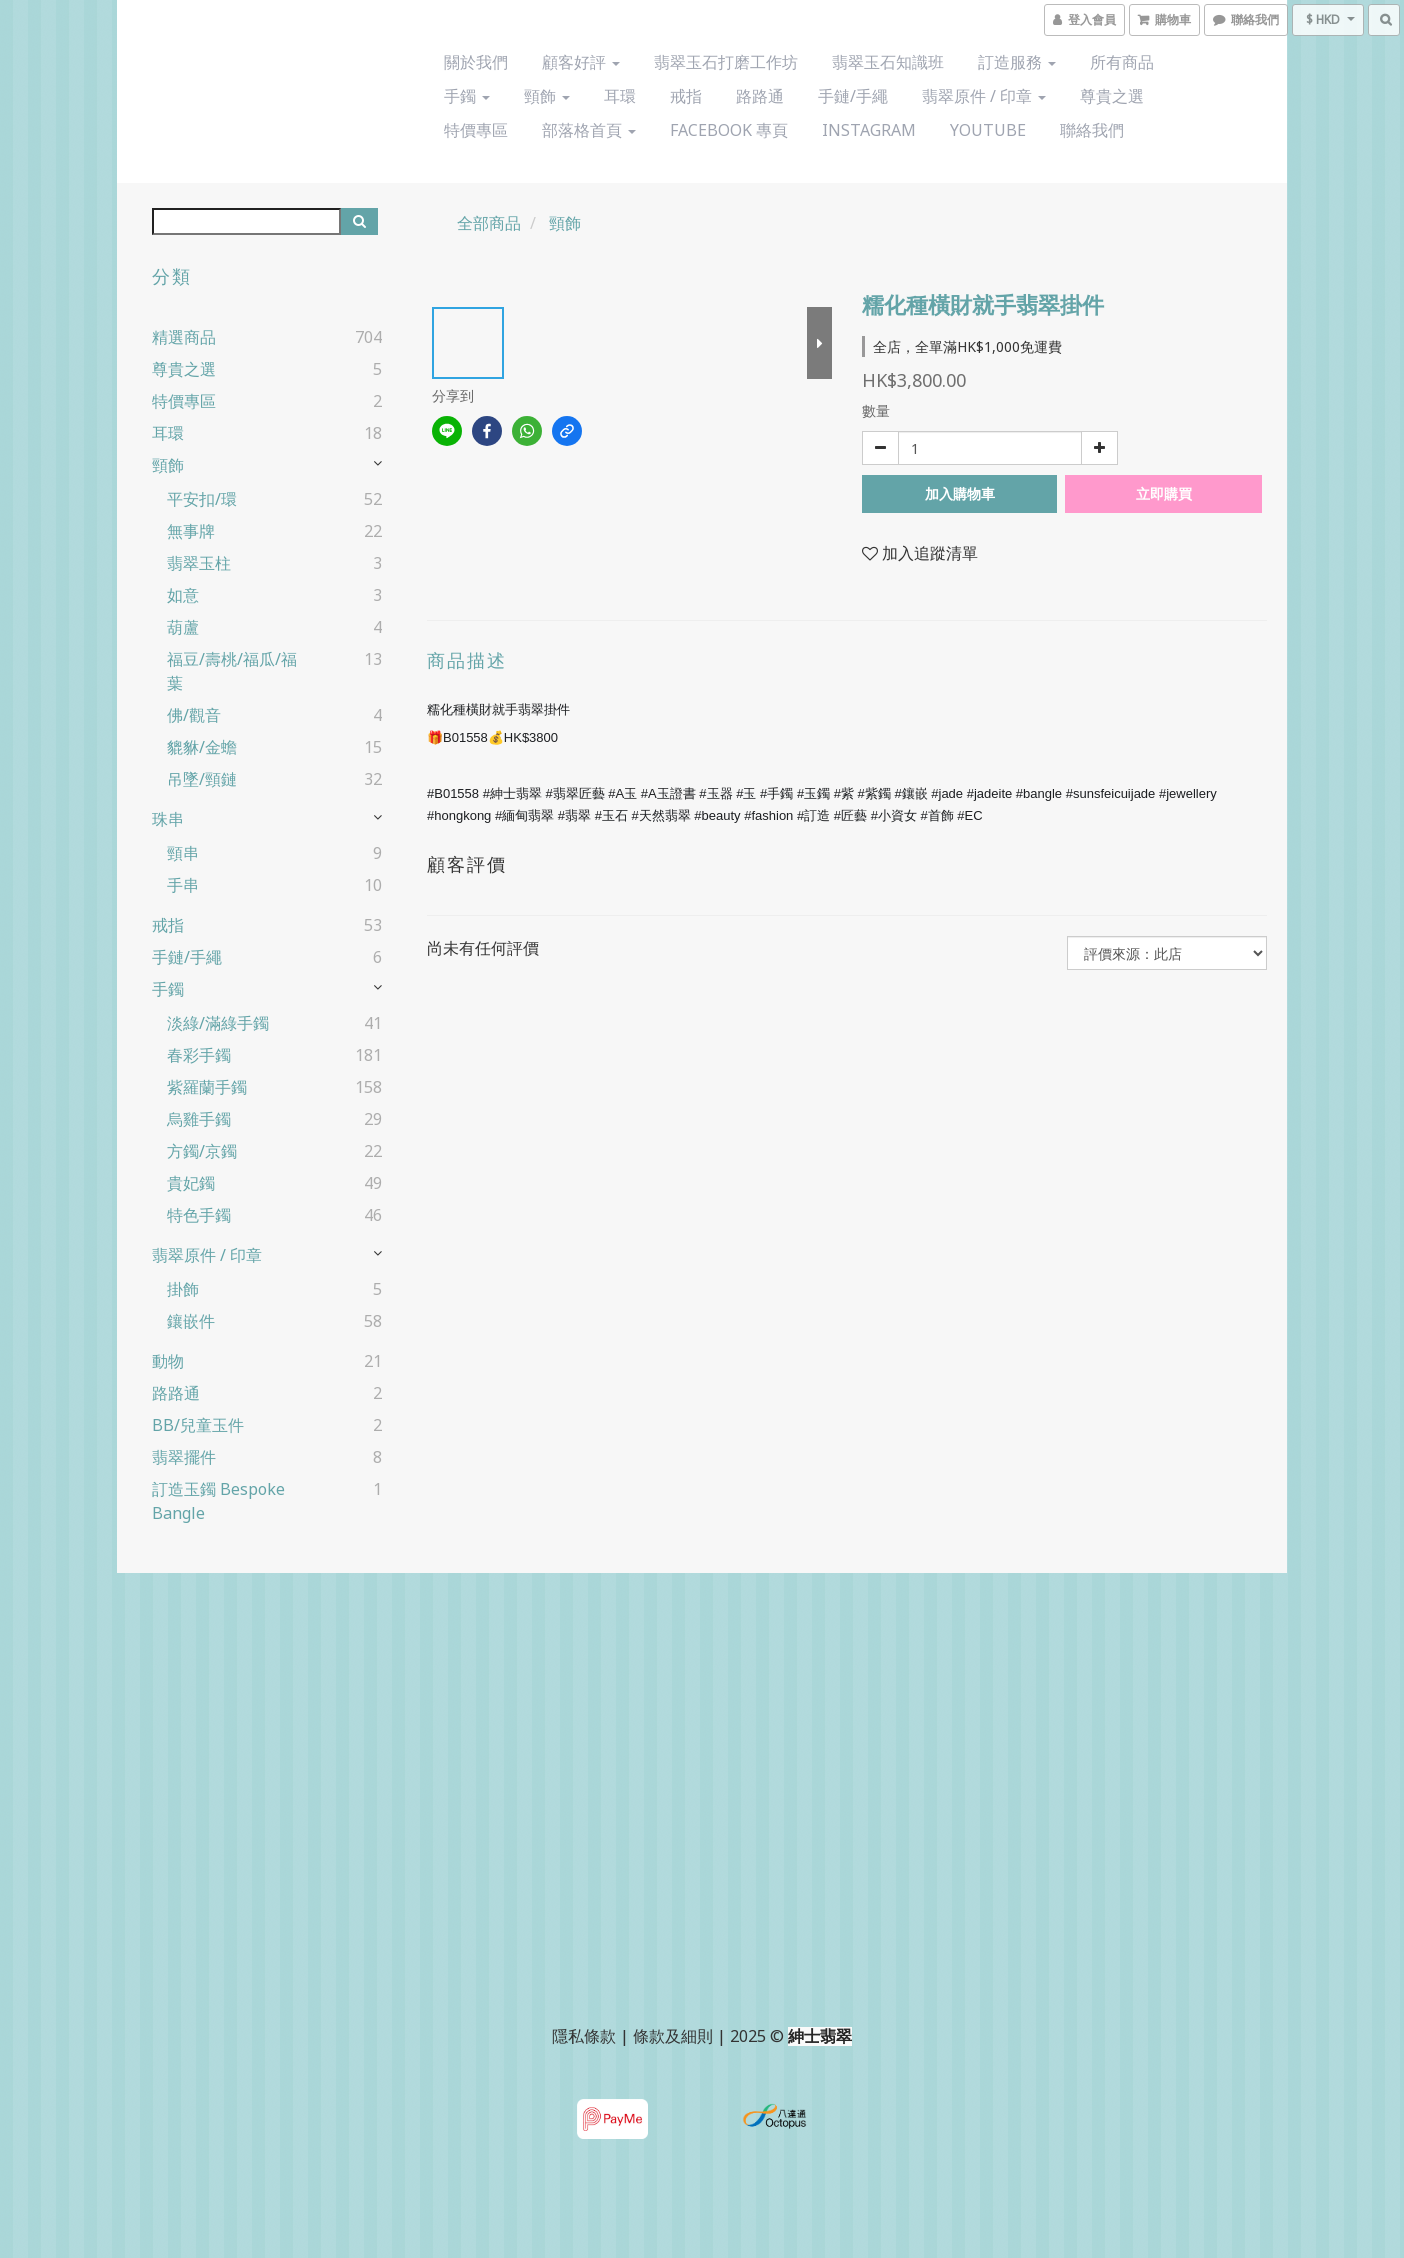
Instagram (869, 130)
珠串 (168, 819)
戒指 (686, 96)
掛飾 (183, 1289)
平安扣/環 (202, 499)
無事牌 (191, 531)
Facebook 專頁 (729, 130)
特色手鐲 (199, 1215)
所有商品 (1122, 62)
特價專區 (476, 130)
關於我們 (476, 62)
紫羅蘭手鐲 (207, 1087)
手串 (183, 885)
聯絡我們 (1092, 130)
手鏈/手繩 (853, 96)
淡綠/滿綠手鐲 (218, 1023)
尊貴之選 (1112, 96)
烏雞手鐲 (199, 1119)
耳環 (620, 96)
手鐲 (467, 96)
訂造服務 (1017, 62)
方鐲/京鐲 (202, 1151)
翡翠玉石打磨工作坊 (726, 62)
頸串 (183, 853)
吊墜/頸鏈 (202, 779)
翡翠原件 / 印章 (984, 96)
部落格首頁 (589, 130)
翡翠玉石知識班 (888, 62)
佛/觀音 (194, 715)
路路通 (760, 96)
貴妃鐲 (191, 1183)
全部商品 (489, 223)
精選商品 (184, 337)
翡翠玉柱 (199, 563)
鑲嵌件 (191, 1321)
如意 (183, 595)
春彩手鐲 (199, 1055)
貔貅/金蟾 (202, 747)
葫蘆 (183, 627)
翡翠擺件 (184, 1457)
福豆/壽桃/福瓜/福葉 (232, 671)
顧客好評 (581, 62)
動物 (168, 1361)
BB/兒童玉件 (198, 1425)
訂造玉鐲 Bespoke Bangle (218, 1501)
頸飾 (547, 96)
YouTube (988, 130)
